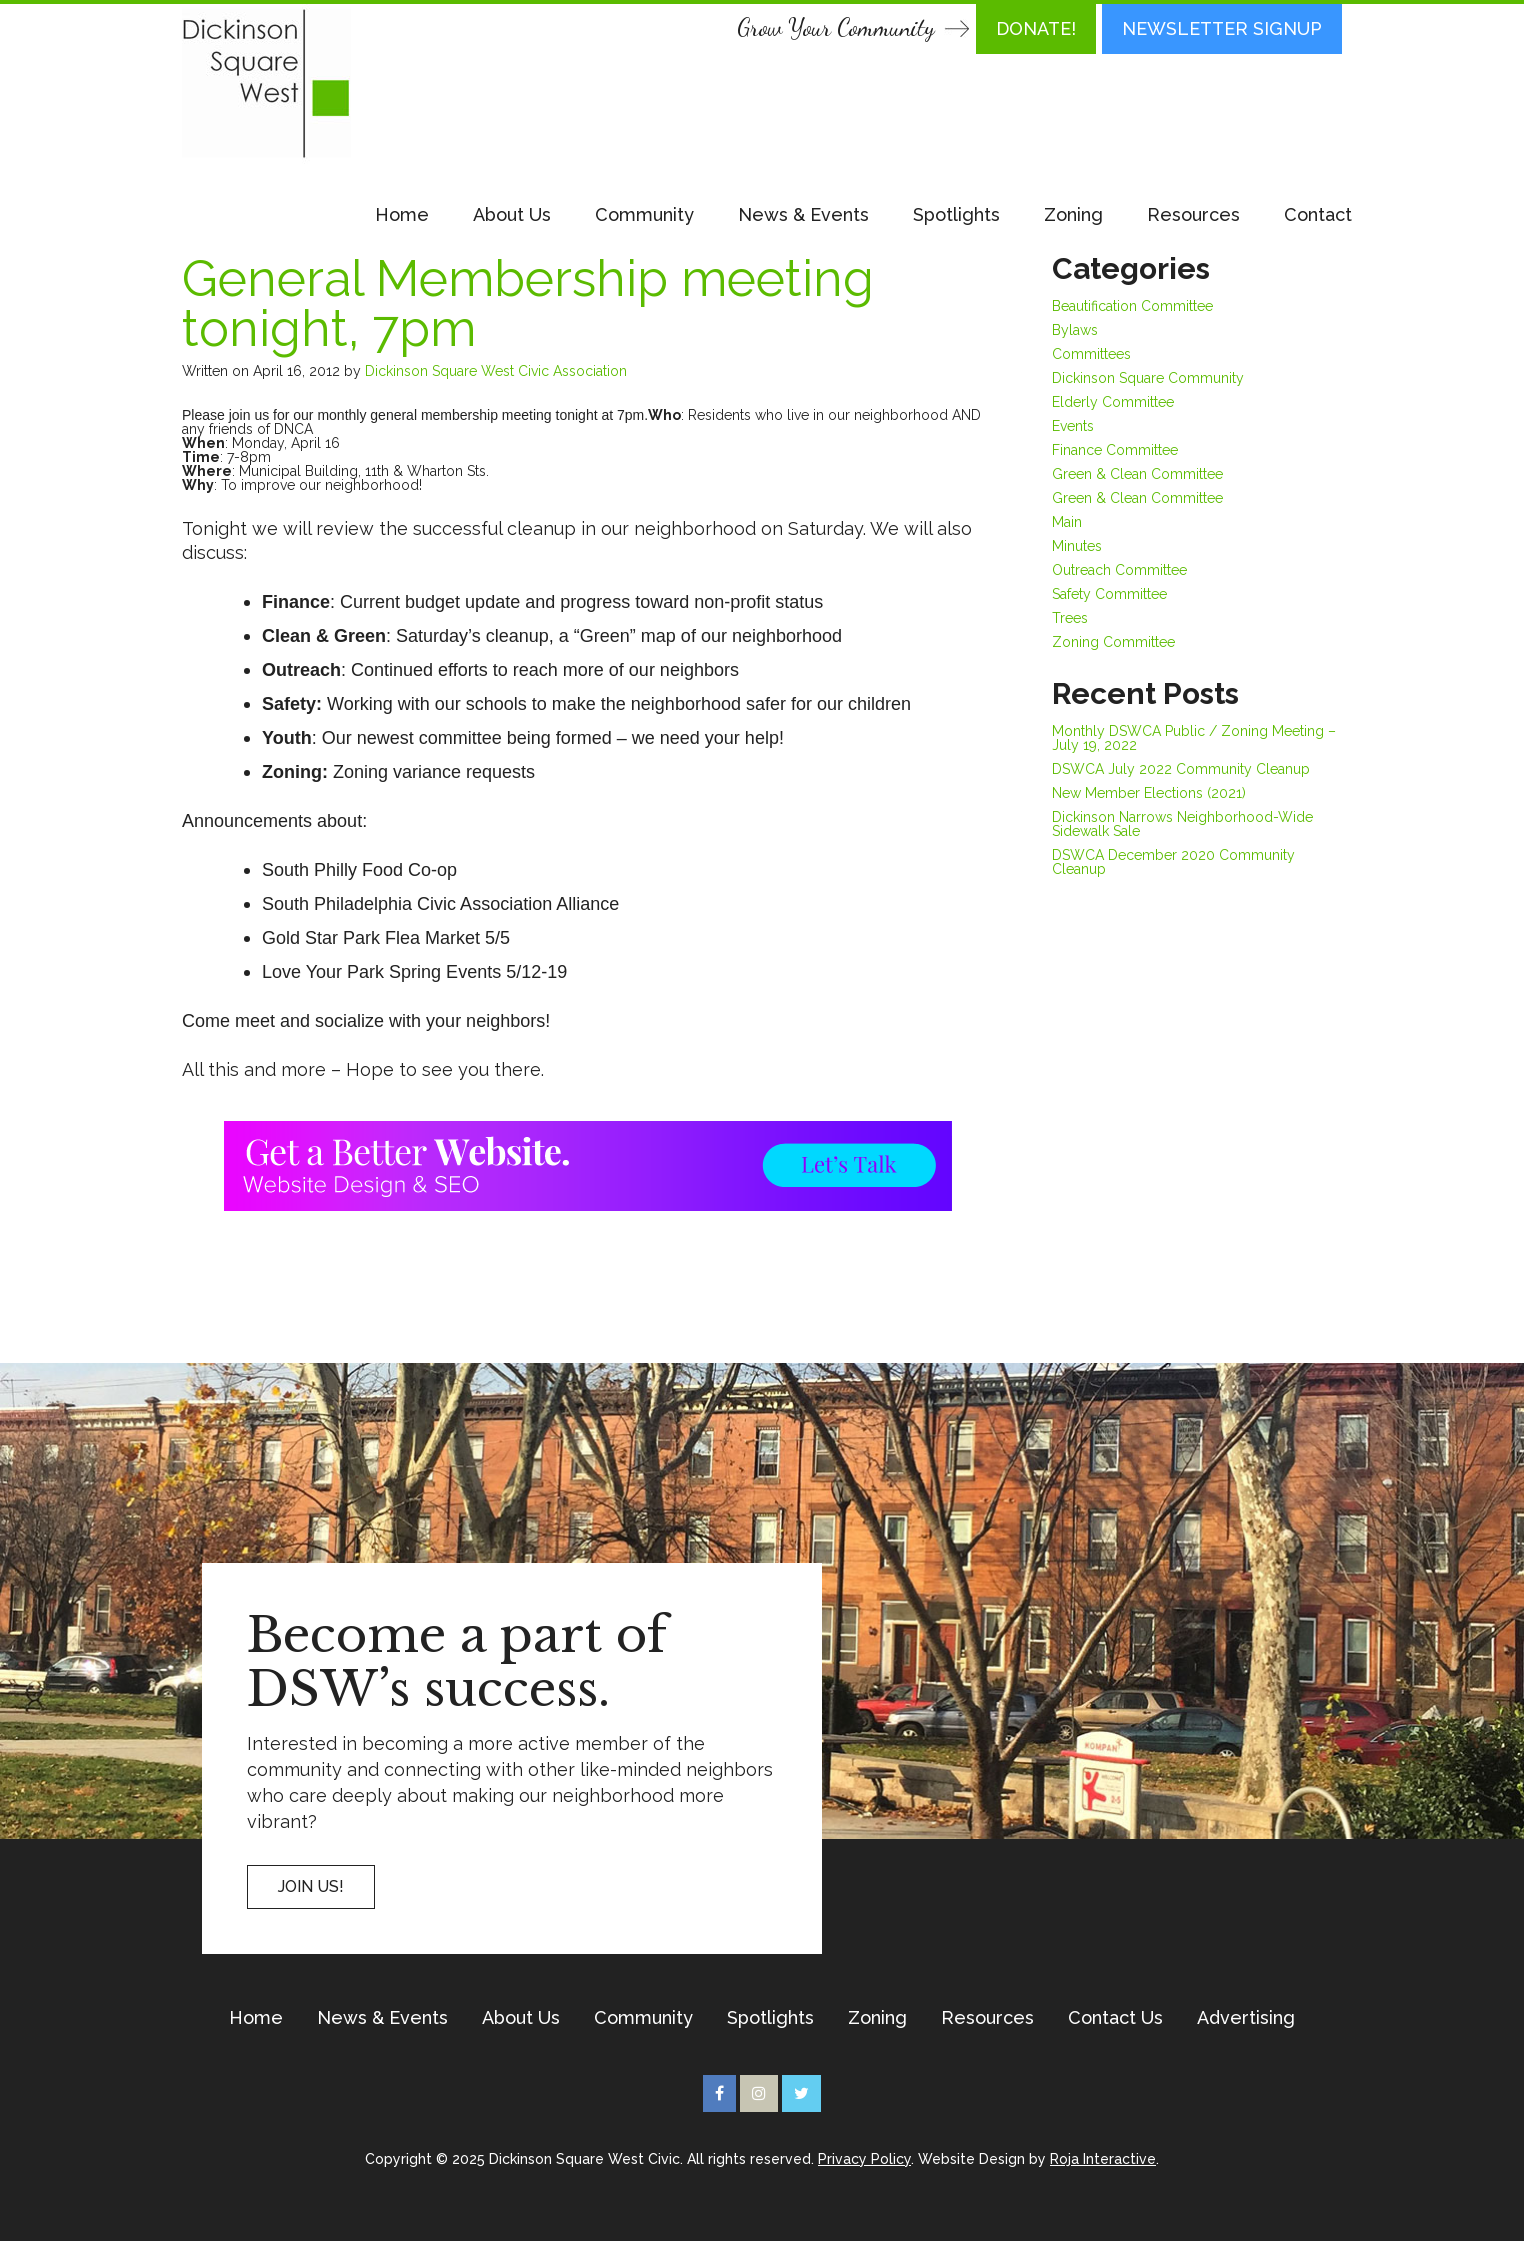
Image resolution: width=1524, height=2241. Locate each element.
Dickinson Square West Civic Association (496, 371)
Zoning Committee (1113, 642)
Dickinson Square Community (1148, 378)
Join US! (311, 1886)
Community (644, 214)
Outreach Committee (1119, 570)
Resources (1193, 214)
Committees (1091, 354)
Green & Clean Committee (1137, 474)
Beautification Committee (1132, 306)
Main (1067, 522)
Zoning (1073, 214)
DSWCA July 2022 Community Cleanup (1181, 769)
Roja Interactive (1103, 2159)
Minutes (1077, 546)
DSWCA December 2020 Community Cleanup (1173, 862)
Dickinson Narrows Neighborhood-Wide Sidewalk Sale (1182, 824)
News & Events (803, 214)
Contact (1318, 214)
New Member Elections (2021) (1149, 793)
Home (402, 214)
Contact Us (1115, 2018)
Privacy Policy (864, 2159)
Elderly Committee (1113, 402)
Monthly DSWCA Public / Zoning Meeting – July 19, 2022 (1194, 738)
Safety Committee (1109, 594)
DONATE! (1036, 28)
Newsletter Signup (1222, 28)
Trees (1070, 618)
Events (1073, 426)
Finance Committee (1115, 450)
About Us (512, 214)
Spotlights (956, 214)
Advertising (1246, 2018)
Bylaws (1075, 330)
